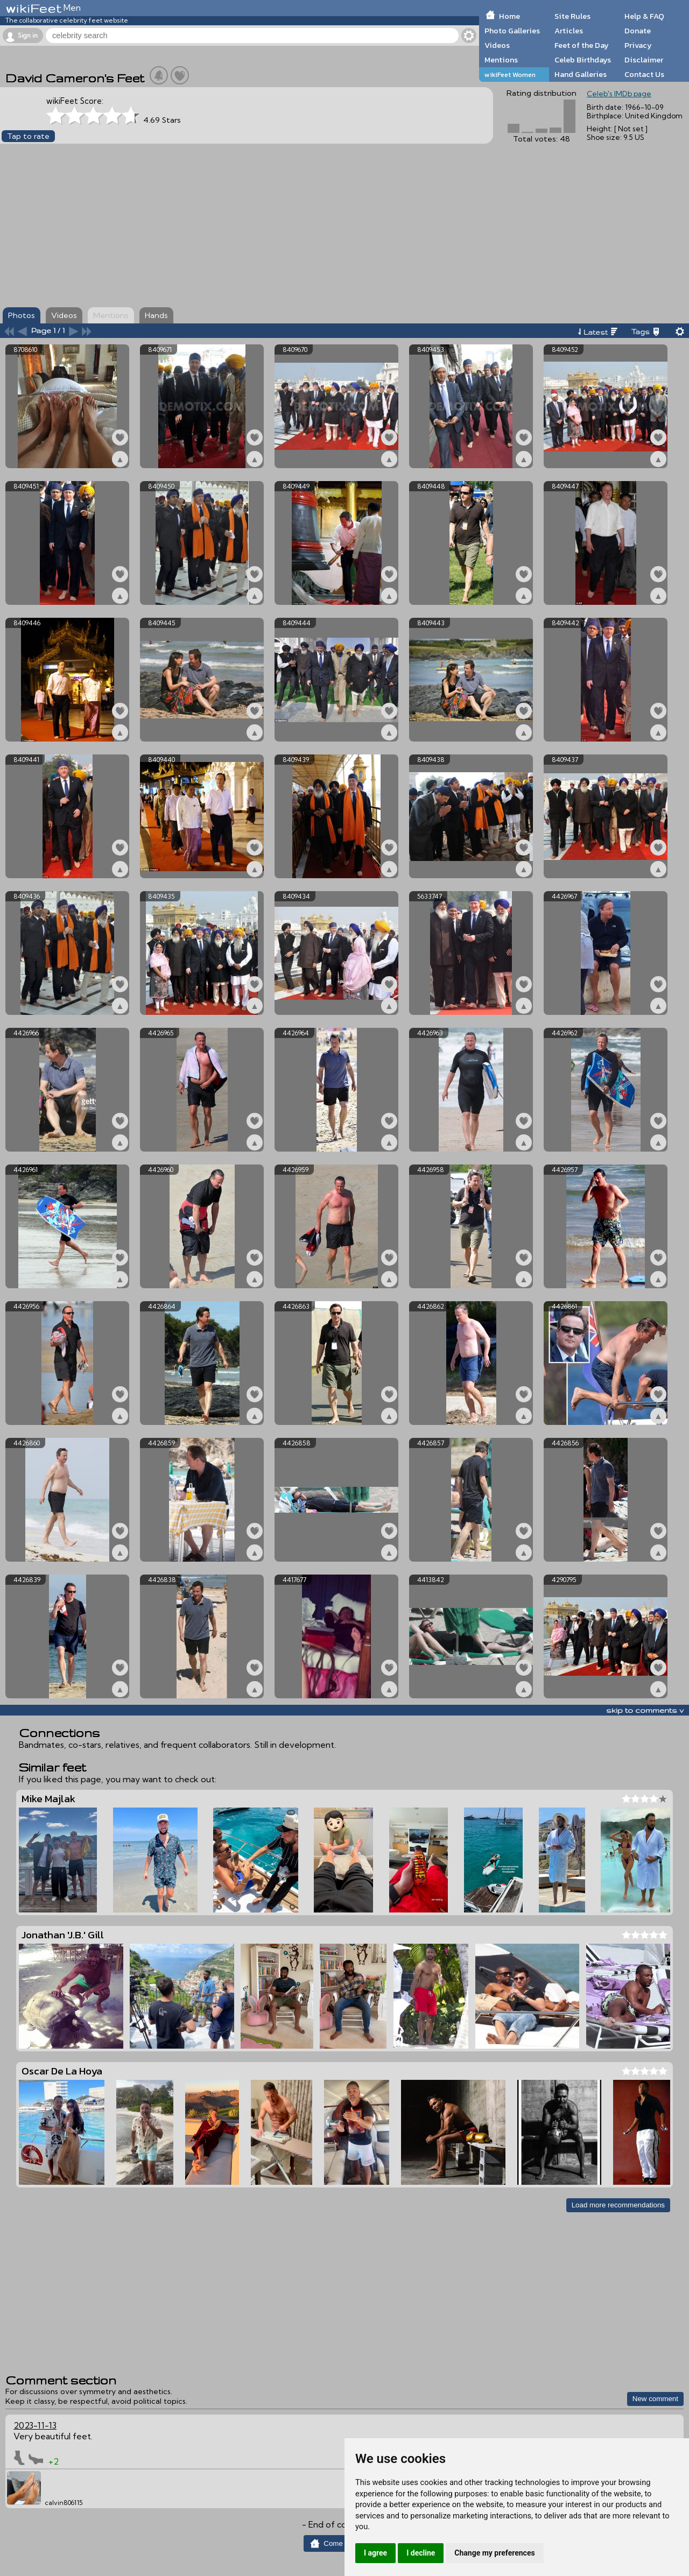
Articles (568, 31)
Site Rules (572, 16)
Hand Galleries (580, 74)
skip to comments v (645, 1710)
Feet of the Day (581, 45)
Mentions (501, 60)
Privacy (638, 45)
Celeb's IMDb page (619, 93)
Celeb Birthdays (582, 60)
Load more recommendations (618, 2205)
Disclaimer (643, 60)
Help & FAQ (644, 16)
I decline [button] (420, 2553)
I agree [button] (375, 2553)
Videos (497, 45)
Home (509, 16)
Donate (637, 31)
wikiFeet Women (510, 74)
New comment (655, 2399)
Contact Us (644, 74)
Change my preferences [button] (494, 2553)
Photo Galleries (512, 31)
